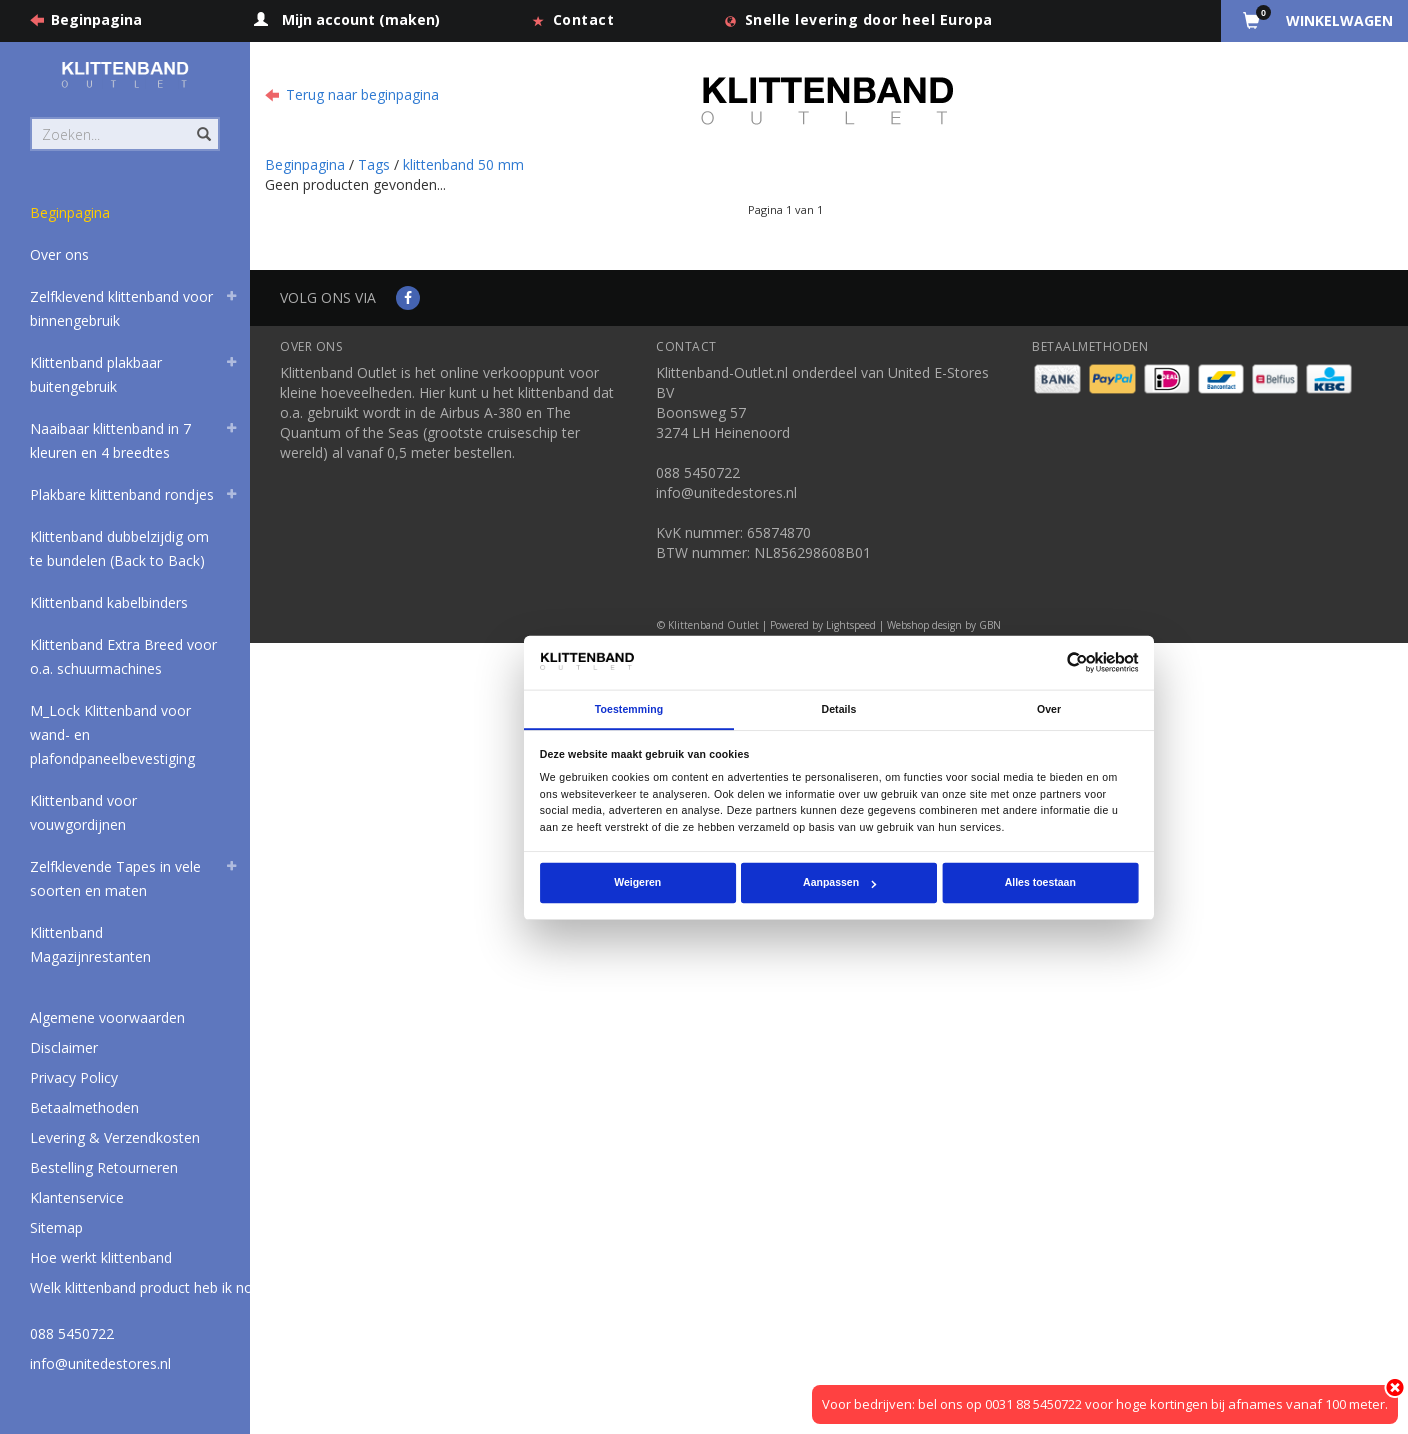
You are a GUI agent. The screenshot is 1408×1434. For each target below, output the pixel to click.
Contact (584, 19)
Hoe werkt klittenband (101, 1257)
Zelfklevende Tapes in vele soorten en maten (115, 878)
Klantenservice (77, 1197)
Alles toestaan (1040, 883)
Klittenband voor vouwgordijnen (83, 812)
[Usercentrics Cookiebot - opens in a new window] (1077, 662)
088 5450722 (72, 1333)
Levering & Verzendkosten (115, 1137)
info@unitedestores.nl (100, 1363)
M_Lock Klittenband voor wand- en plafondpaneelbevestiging (112, 734)
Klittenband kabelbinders (109, 602)
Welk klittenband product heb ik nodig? (154, 1287)
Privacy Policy (74, 1077)
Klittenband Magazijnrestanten (90, 944)
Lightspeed (851, 625)
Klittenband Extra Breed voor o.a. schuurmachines (123, 656)
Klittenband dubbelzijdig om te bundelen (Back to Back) (119, 548)
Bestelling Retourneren (104, 1167)
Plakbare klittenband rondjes (122, 494)
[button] (231, 299)
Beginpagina (96, 19)
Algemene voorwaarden (107, 1017)
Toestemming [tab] (629, 709)
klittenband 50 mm (463, 164)
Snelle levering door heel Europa (869, 19)
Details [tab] (839, 709)
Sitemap (56, 1227)
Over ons (59, 254)
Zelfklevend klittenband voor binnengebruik (121, 308)
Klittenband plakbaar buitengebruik (96, 374)
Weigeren (637, 883)
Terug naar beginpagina (362, 94)
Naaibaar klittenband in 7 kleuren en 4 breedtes (110, 440)
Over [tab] (1049, 709)
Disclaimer (64, 1047)
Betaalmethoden (84, 1107)
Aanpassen (839, 883)
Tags (374, 164)
